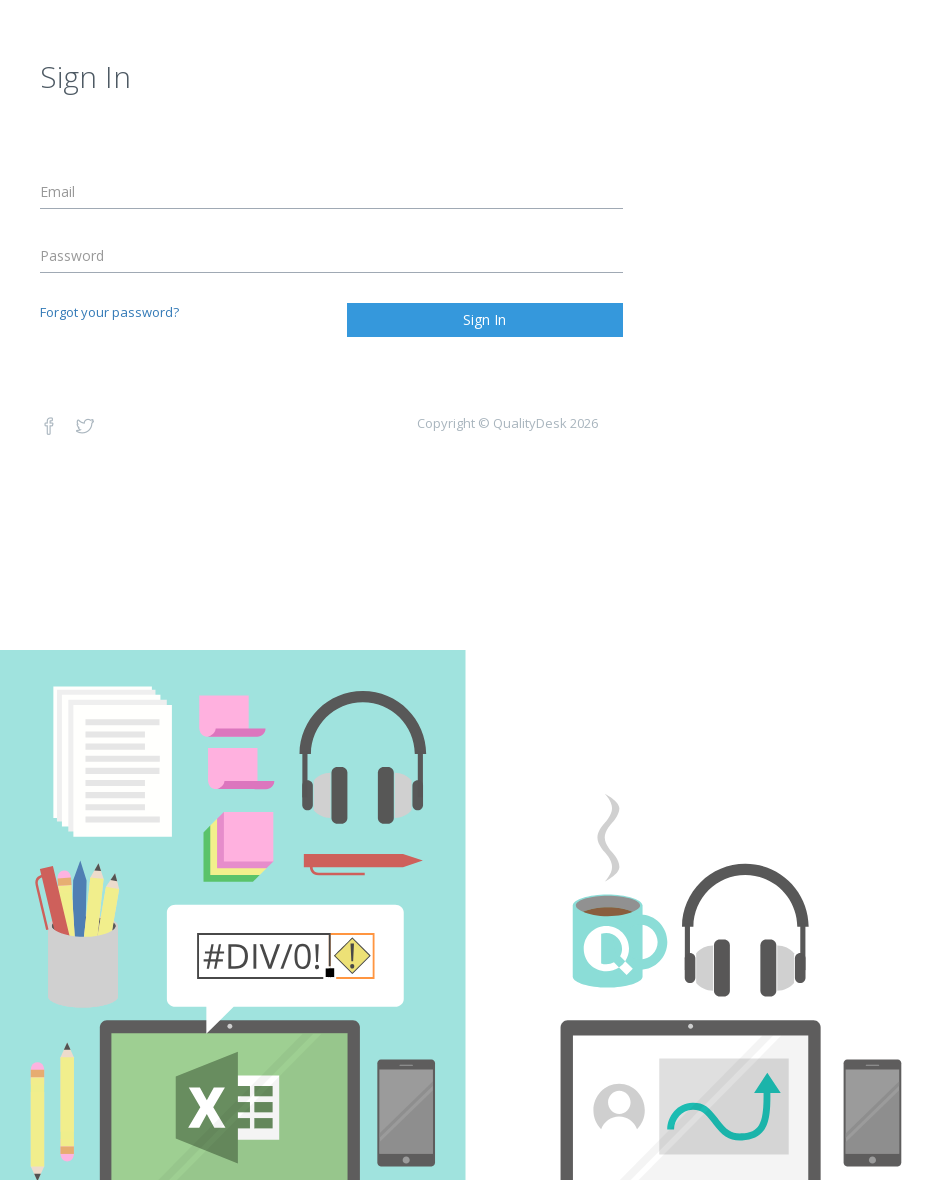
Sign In (484, 319)
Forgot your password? (109, 312)
